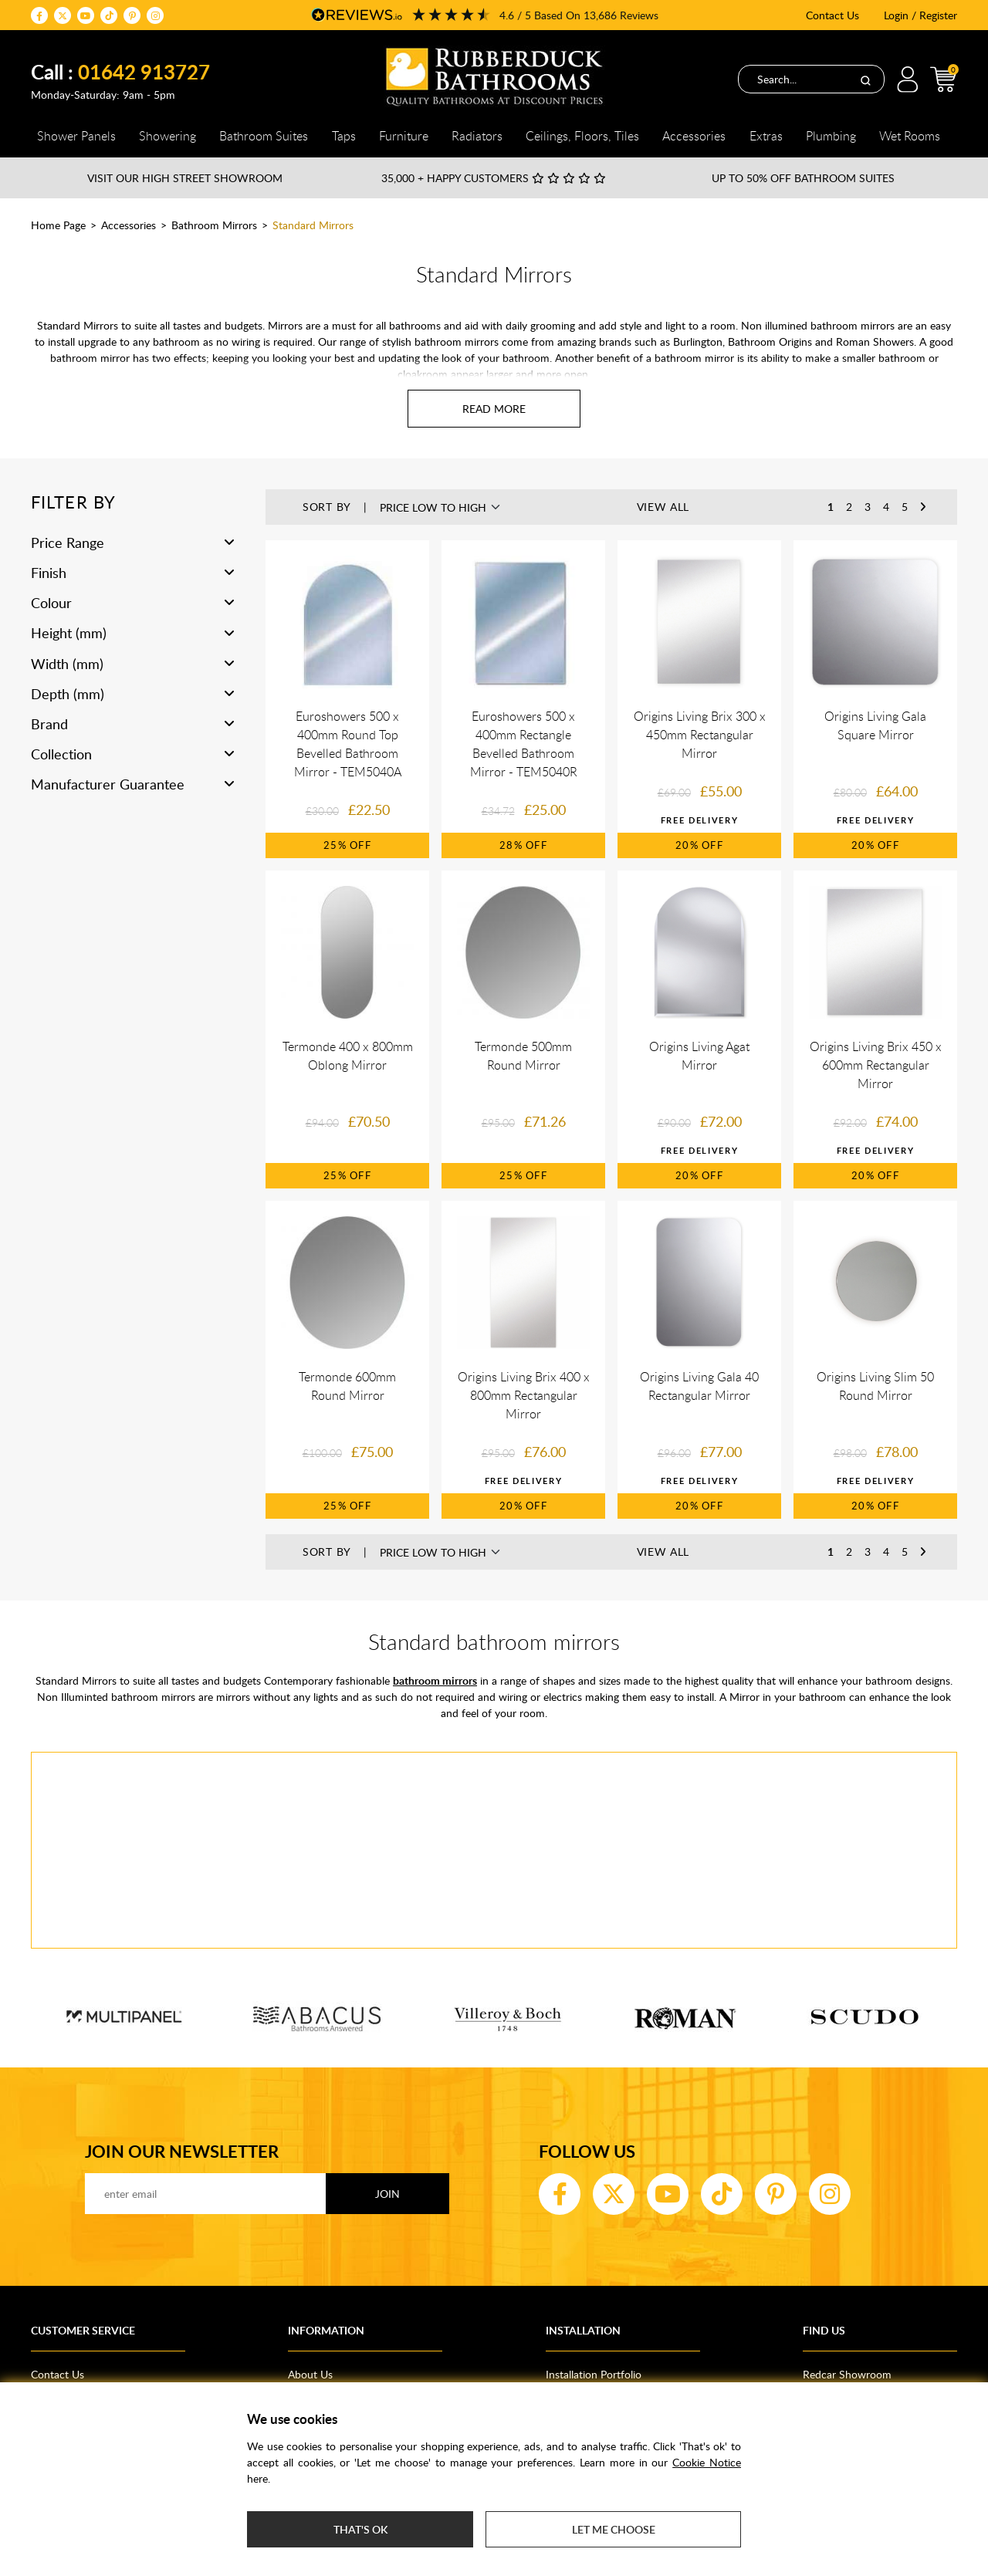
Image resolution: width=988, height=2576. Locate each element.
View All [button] (663, 506)
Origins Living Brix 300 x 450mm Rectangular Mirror (700, 735)
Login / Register (920, 15)
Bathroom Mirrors (214, 225)
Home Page (58, 225)
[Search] (865, 79)
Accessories (128, 225)
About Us (310, 2374)
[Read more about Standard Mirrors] (494, 409)
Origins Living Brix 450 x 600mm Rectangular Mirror (876, 1065)
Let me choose (613, 2529)
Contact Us (832, 15)
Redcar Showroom (847, 2374)
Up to (803, 178)
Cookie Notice (706, 2462)
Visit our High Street (185, 178)
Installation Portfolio (593, 2374)
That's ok (360, 2529)
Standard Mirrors (313, 225)
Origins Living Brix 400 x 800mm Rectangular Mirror (524, 1395)
